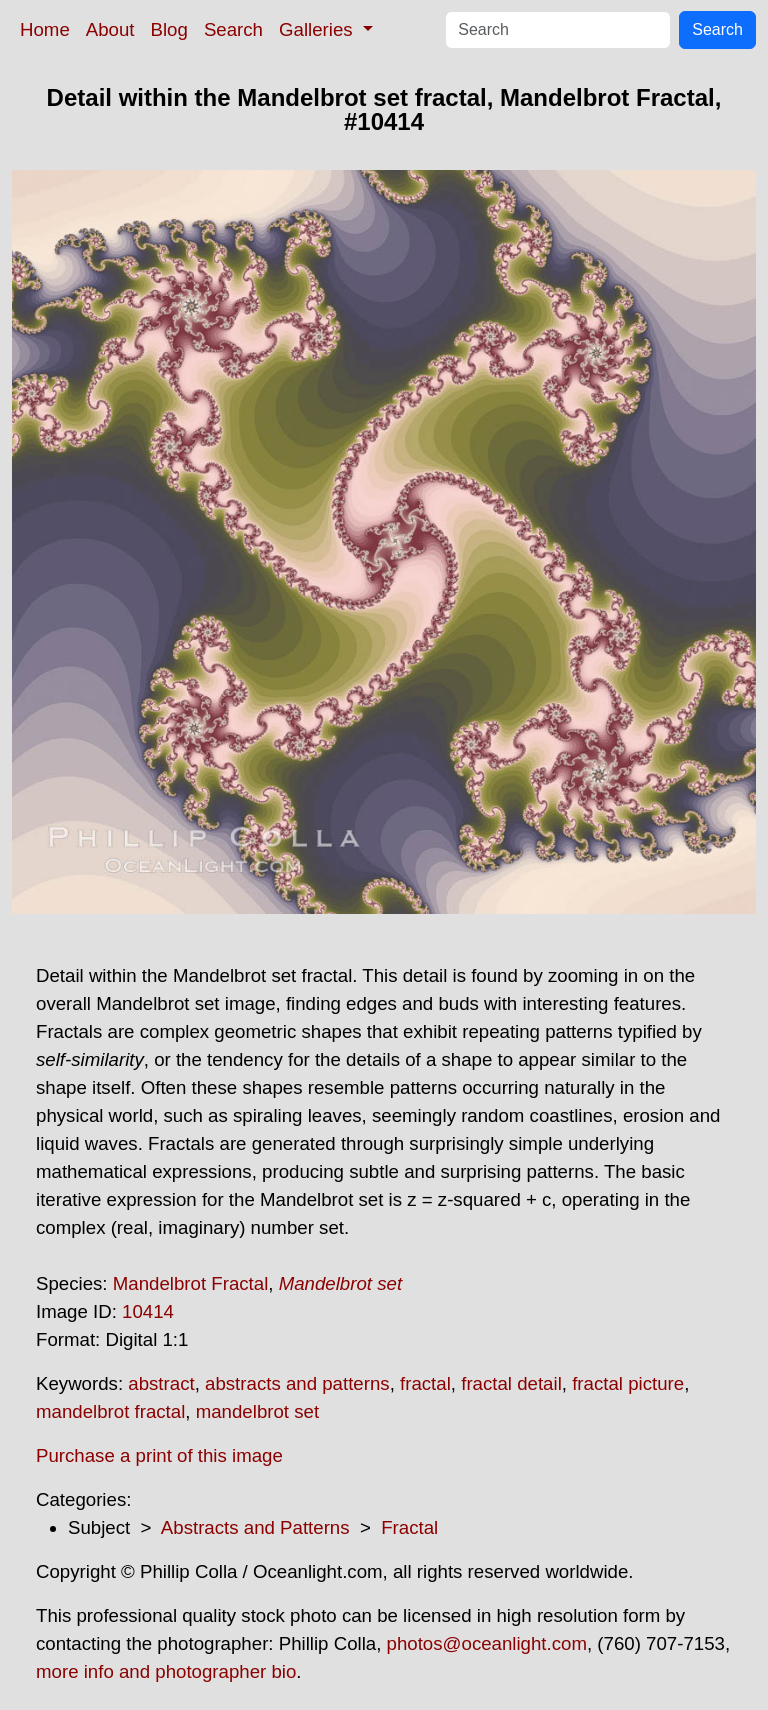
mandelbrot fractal (110, 1411)
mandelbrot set (257, 1411)
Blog (169, 29)
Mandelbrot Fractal (191, 1283)
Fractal (409, 1527)
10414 (148, 1311)
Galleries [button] (318, 29)
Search (233, 29)
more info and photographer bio (166, 1671)
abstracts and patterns (297, 1383)
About (110, 29)
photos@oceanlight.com (487, 1643)
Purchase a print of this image (159, 1455)
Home (45, 29)
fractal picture (628, 1383)
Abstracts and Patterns (255, 1527)
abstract (161, 1383)
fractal (425, 1383)
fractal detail (511, 1383)
